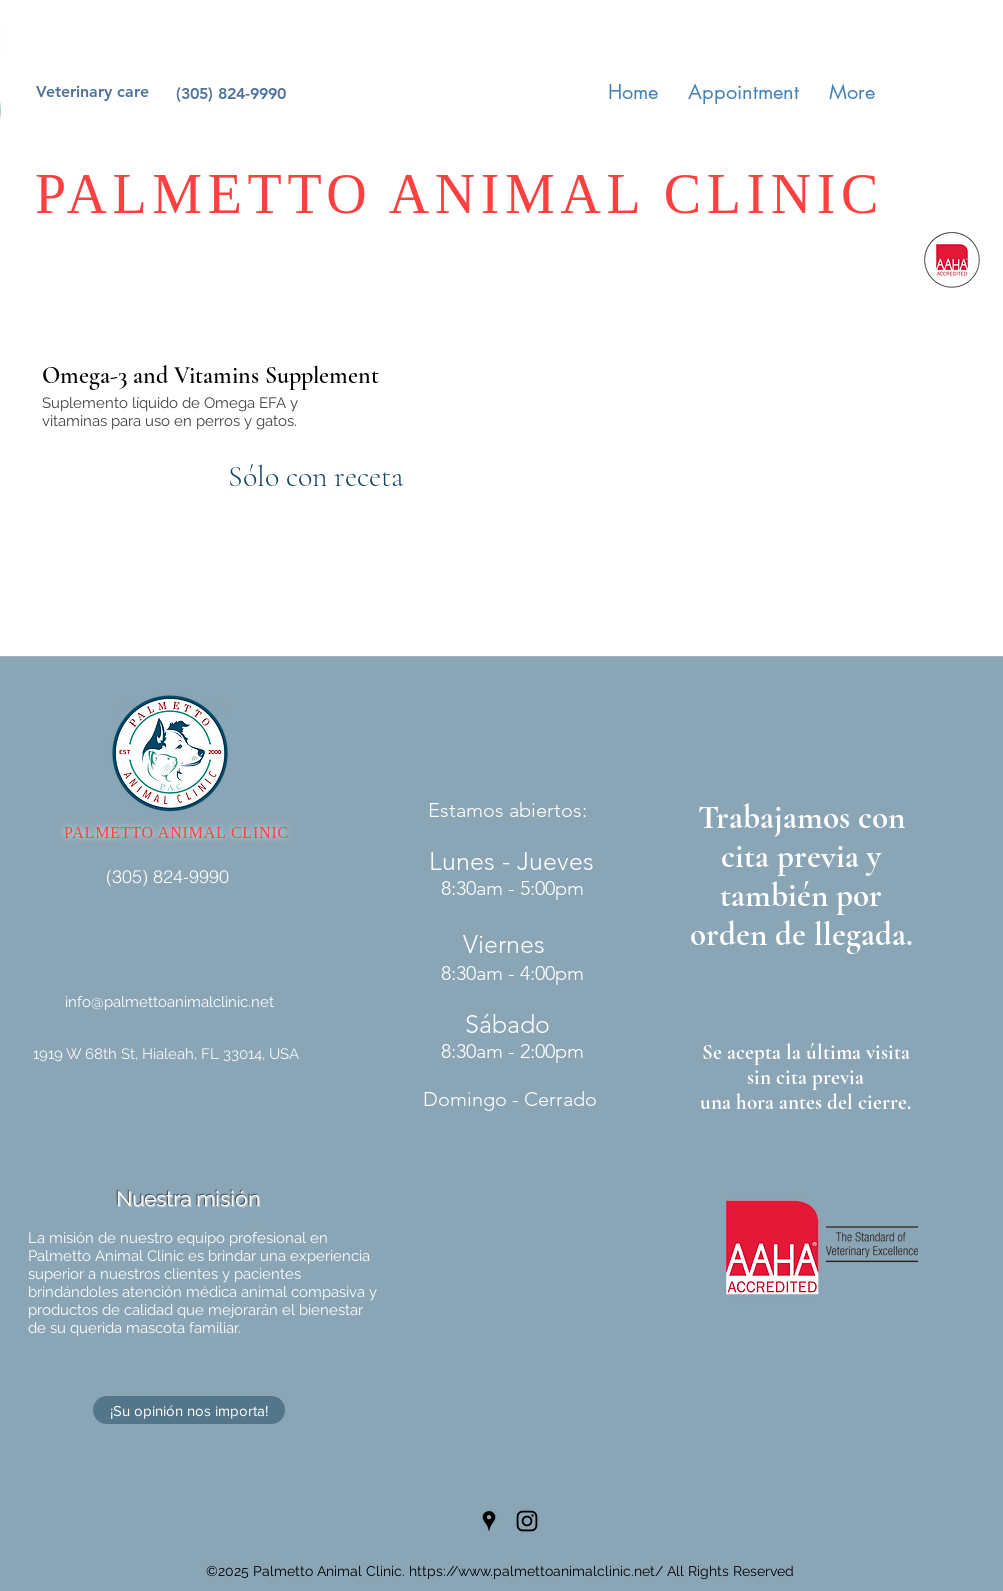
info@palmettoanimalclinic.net (169, 1002)
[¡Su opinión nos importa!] (189, 1410)
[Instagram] (527, 1521)
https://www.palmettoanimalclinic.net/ (536, 1571)
